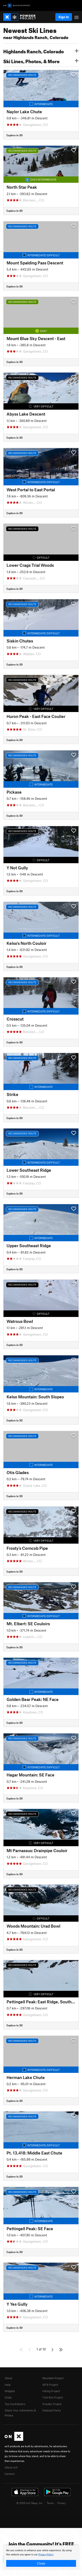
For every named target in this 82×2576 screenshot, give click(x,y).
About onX (11, 2467)
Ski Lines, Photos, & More (41, 60)
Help (7, 2384)
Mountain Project (52, 2378)
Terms (50, 2502)
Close (41, 2563)
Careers (10, 2474)
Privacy (62, 2502)
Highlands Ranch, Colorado (41, 51)
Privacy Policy (45, 2554)
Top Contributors (15, 2404)
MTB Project (50, 2384)
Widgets (10, 2391)
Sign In (63, 17)
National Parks (51, 2410)
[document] (41, 2557)
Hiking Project (51, 2391)
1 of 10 (41, 2349)
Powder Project (51, 2404)
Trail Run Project (52, 2397)
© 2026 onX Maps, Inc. (29, 2502)
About (8, 2378)
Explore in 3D (15, 135)
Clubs (8, 2397)
